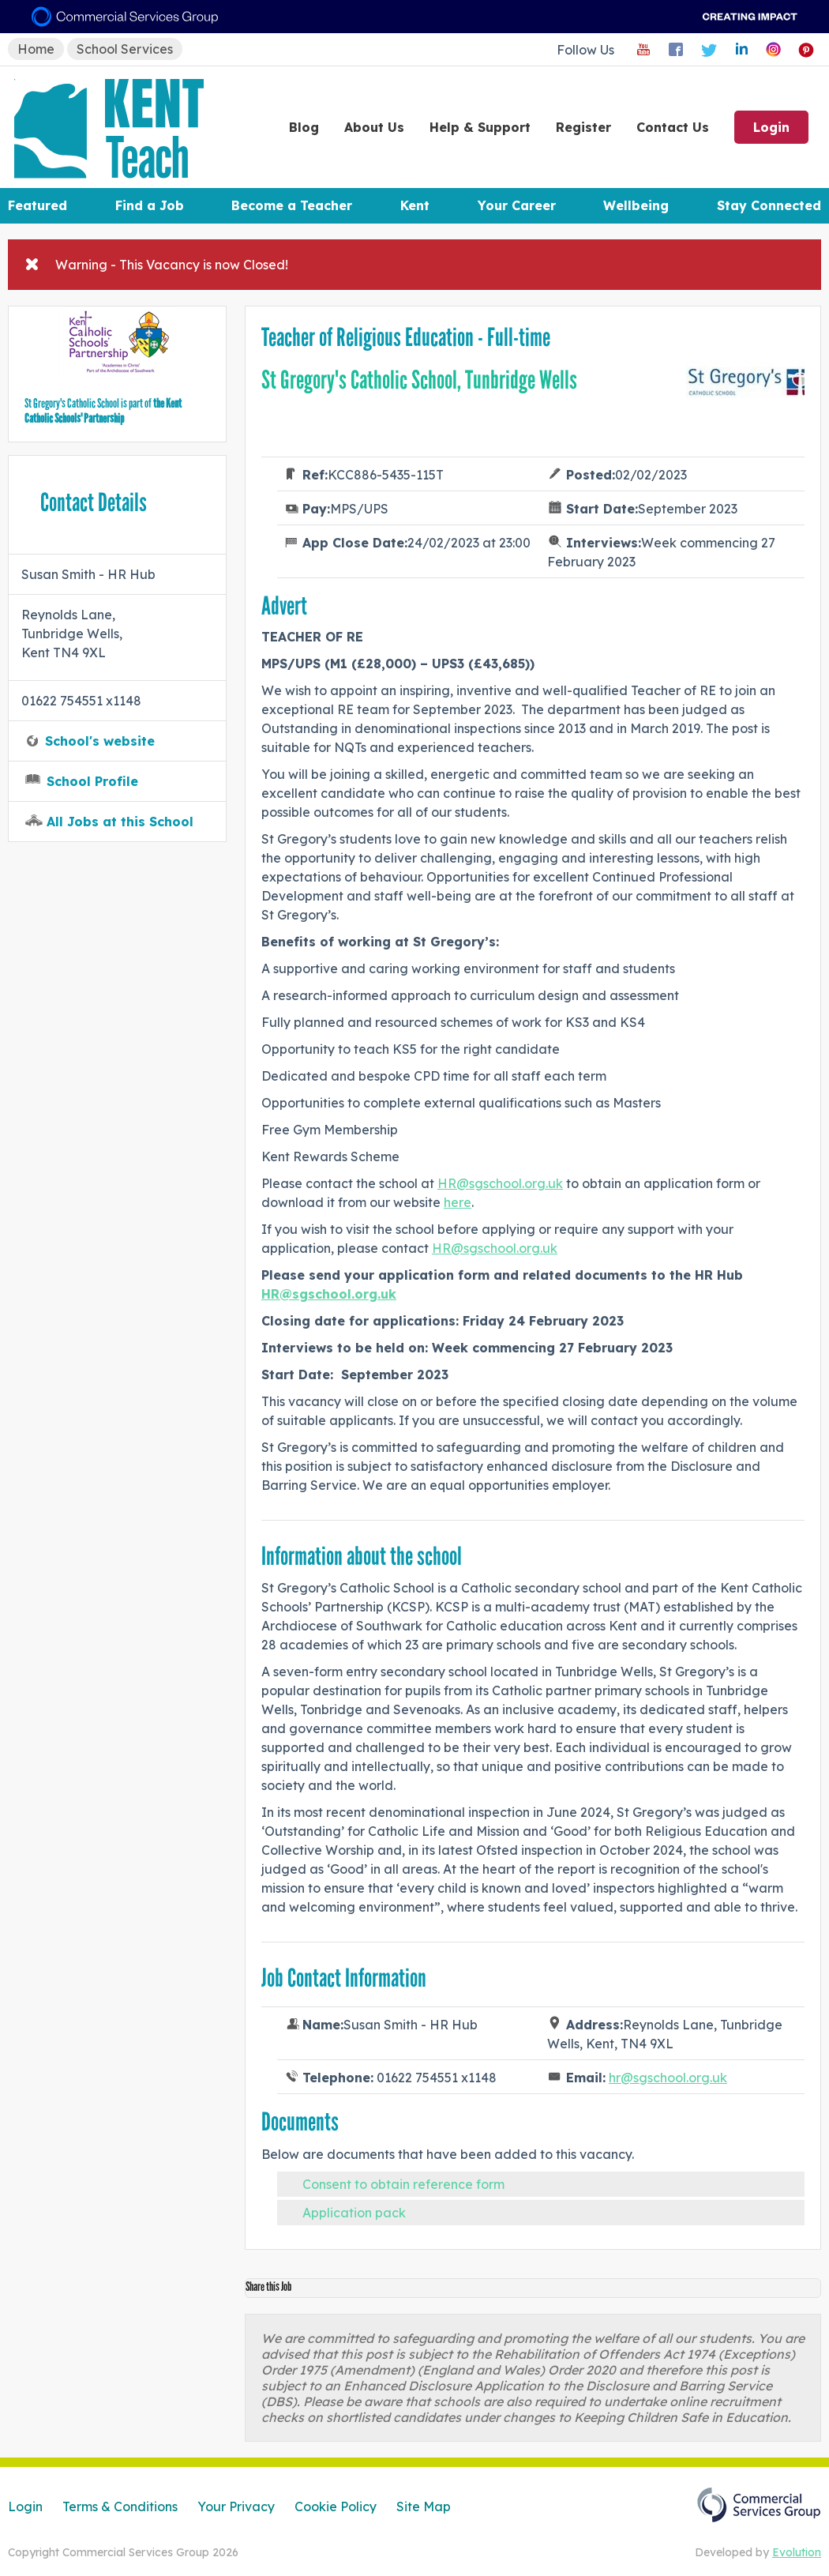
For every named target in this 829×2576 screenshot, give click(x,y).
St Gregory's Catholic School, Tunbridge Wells (419, 380)
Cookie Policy (335, 2506)
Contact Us (672, 127)
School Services (125, 49)
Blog (304, 127)
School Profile (92, 781)
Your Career (517, 205)
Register (583, 127)
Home (35, 49)
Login (771, 127)
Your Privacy (236, 2506)
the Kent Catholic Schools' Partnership (103, 411)
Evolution (796, 2552)
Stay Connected (769, 205)
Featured (37, 205)
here (457, 1202)
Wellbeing (636, 205)
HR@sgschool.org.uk (500, 1183)
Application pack (354, 2213)
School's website (100, 741)
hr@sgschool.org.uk (668, 2077)
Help (480, 127)
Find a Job (149, 205)
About (374, 127)
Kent (415, 205)
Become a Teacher (291, 205)
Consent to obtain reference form (403, 2184)
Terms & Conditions (120, 2506)
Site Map (423, 2506)
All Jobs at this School (120, 821)
